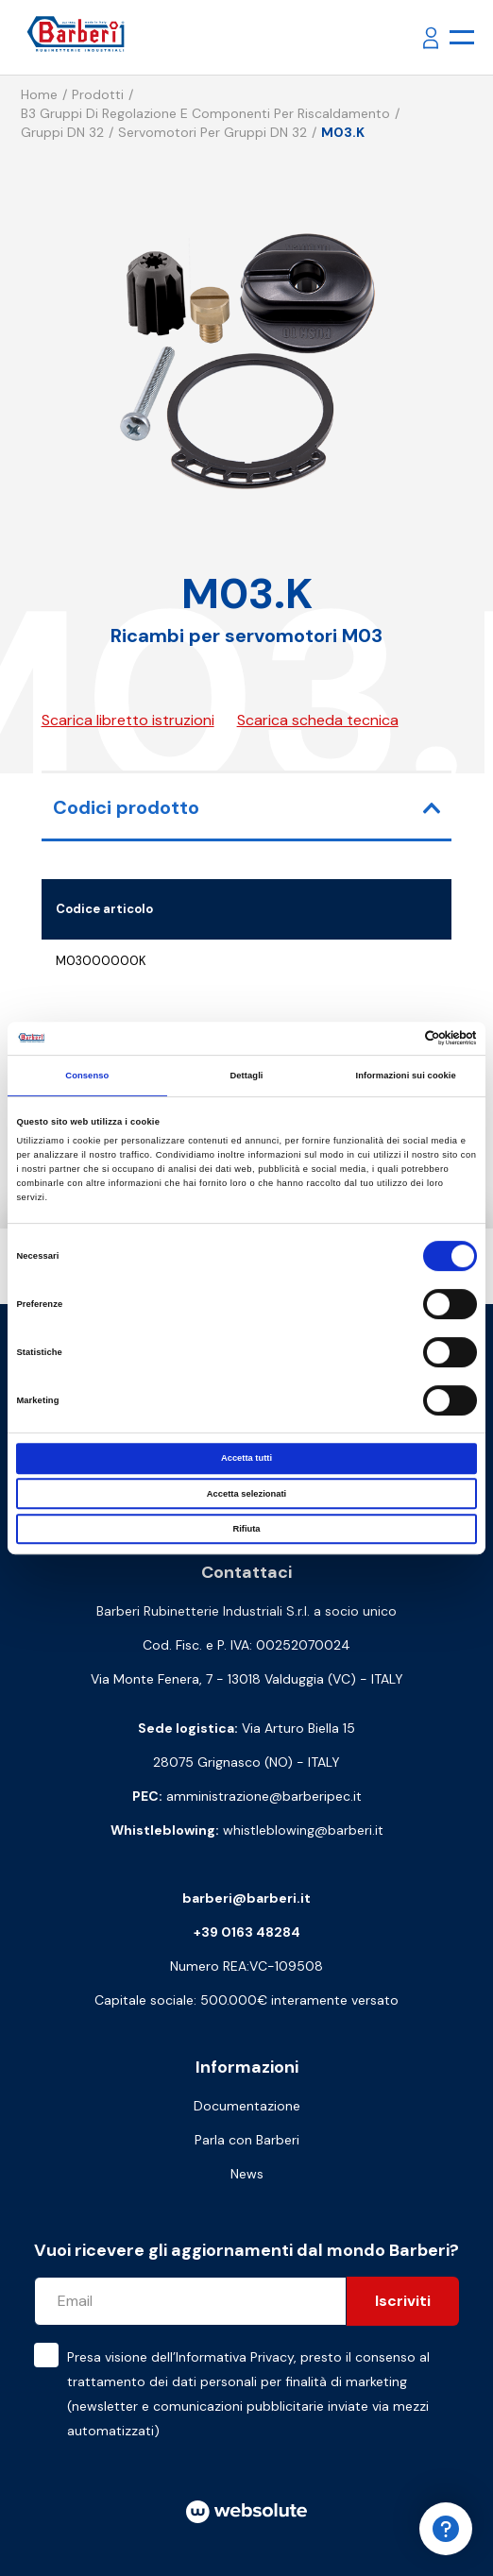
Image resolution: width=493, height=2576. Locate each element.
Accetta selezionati (246, 1494)
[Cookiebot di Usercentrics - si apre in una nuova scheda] (394, 1038)
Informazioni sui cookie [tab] (406, 1075)
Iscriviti (403, 2301)
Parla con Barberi (247, 2139)
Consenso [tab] (87, 1075)
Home (39, 94)
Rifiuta (246, 1529)
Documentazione (247, 2105)
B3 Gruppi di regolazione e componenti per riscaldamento (205, 113)
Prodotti (98, 94)
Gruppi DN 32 (62, 132)
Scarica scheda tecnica (318, 720)
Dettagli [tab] (246, 1075)
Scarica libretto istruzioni (128, 720)
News (247, 2173)
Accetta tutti (246, 1458)
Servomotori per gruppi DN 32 (212, 132)
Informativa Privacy (235, 2356)
